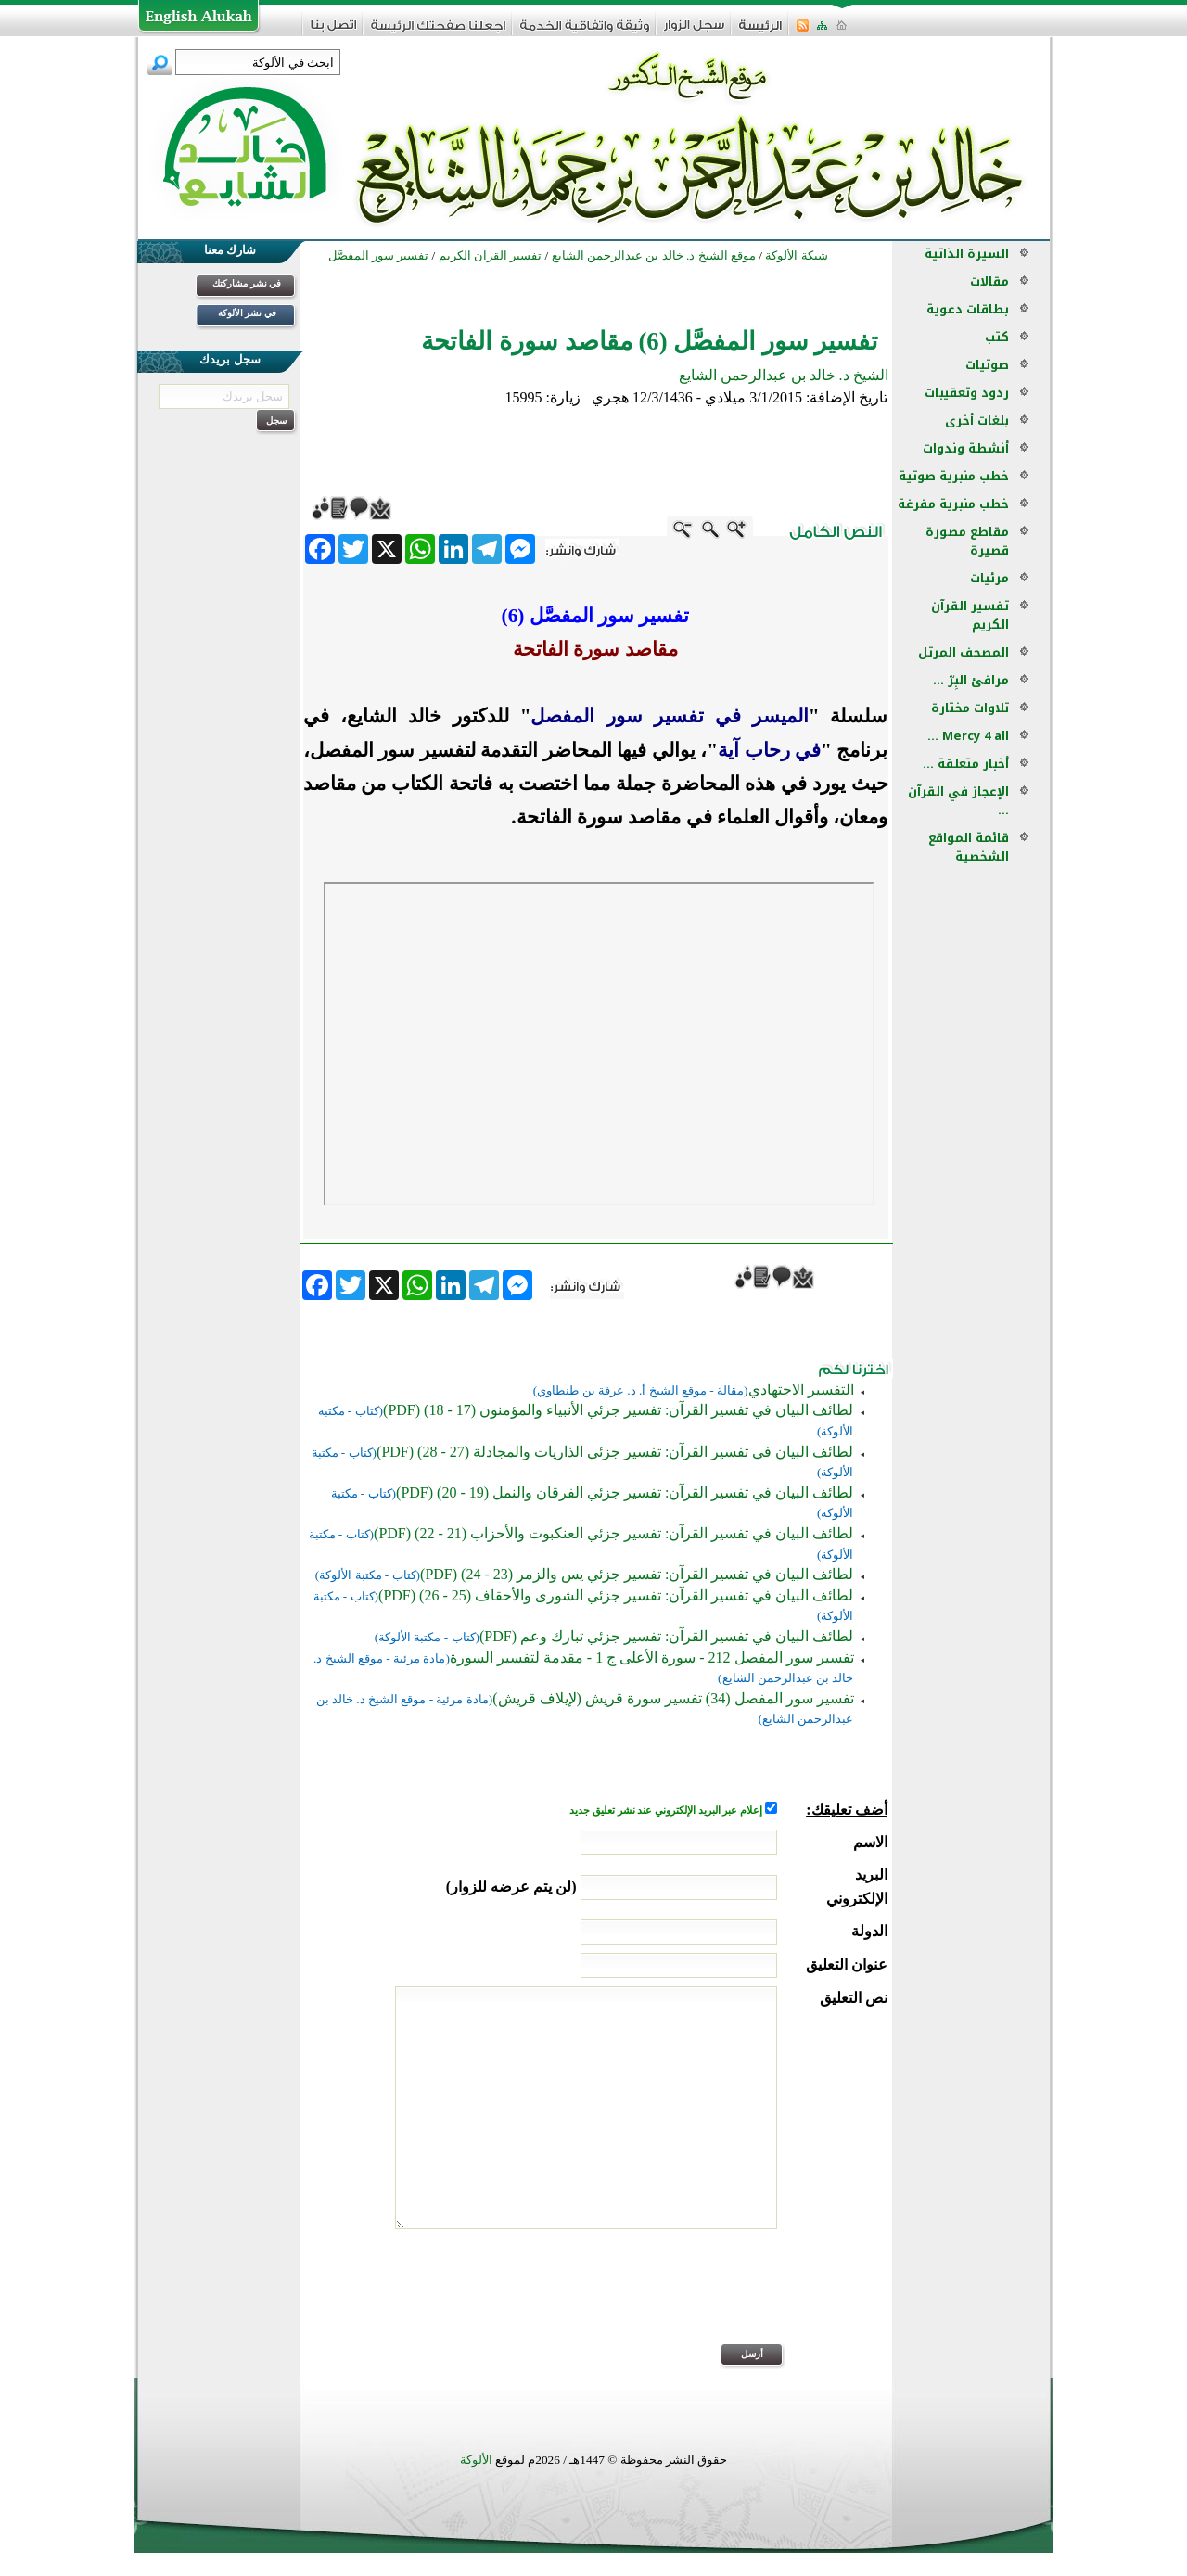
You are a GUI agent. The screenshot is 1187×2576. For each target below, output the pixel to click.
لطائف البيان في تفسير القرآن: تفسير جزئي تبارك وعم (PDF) (666, 1636)
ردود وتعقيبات (967, 392)
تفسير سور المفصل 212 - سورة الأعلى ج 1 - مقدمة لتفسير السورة (652, 1657)
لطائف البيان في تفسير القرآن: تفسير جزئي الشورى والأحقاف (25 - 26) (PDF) (615, 1595)
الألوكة (476, 2460)
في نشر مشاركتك (246, 283)
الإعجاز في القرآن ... (958, 801)
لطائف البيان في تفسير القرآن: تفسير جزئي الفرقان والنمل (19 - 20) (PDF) (624, 1492)
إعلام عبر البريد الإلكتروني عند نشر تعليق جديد (666, 1810)
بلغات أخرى (977, 420)
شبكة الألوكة (796, 255)
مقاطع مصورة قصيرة (967, 541)
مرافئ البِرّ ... (971, 680)
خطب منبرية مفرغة (953, 504)
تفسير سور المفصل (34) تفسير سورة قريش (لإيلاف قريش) (672, 1698)
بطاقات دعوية (967, 309)
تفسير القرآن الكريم (970, 615)
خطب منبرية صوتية (954, 476)
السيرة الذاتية (967, 253)
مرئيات (989, 578)
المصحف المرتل (963, 652)
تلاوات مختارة (970, 708)
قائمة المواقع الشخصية (968, 847)
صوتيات (987, 364)
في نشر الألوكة (247, 313)
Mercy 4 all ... (968, 735)
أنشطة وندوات (966, 448)
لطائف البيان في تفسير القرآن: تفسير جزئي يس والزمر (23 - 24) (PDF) (636, 1574)
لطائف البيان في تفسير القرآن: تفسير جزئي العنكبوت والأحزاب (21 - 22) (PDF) (613, 1533)
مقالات (989, 281)
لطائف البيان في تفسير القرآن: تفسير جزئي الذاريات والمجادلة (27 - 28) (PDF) (615, 1452)
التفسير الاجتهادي (801, 1389)
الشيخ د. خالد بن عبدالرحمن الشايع (783, 375)
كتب (997, 337)
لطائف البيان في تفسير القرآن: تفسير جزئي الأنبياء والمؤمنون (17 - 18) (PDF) (618, 1410)
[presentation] (746, 2299)
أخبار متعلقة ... (966, 763)
